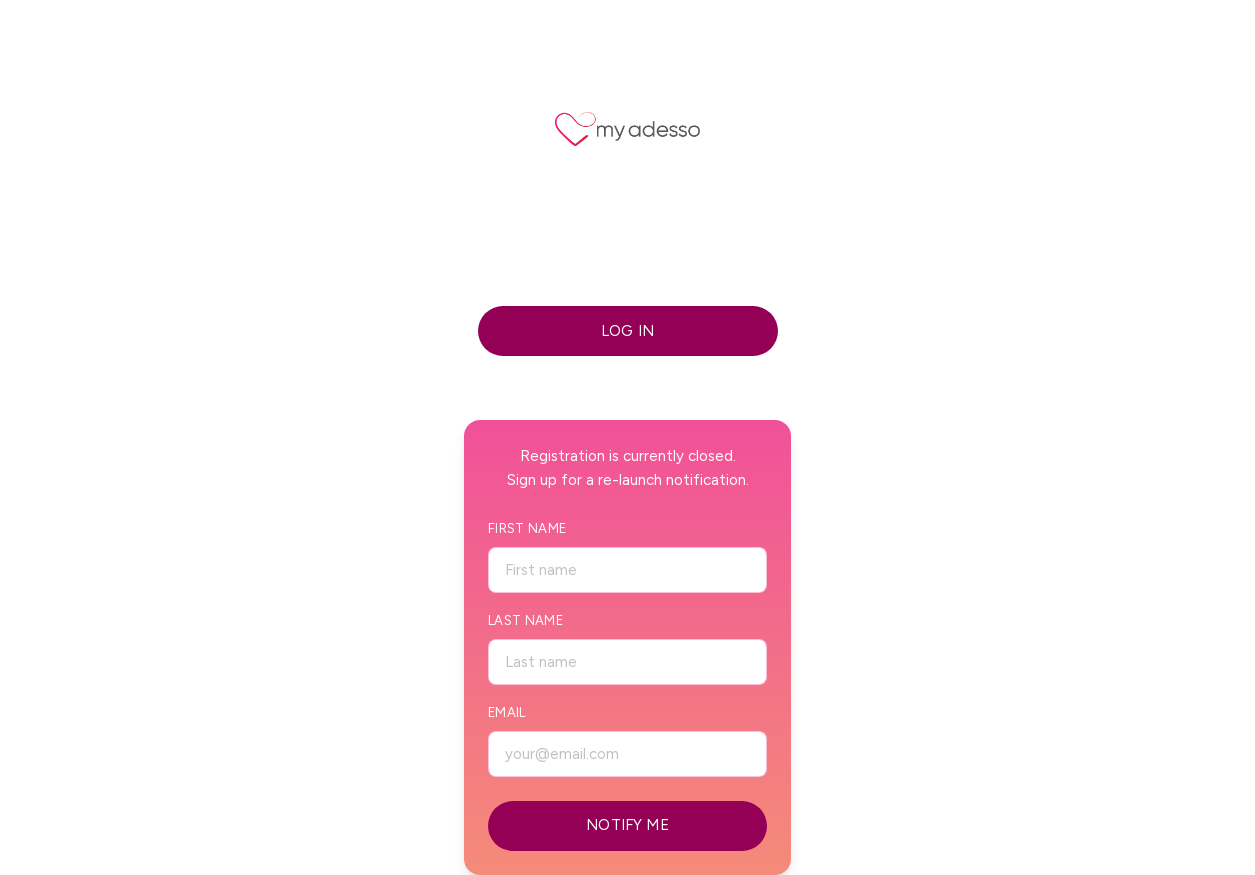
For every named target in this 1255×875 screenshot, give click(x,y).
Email (507, 712)
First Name (527, 528)
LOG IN (627, 331)
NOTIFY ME (627, 825)
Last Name (525, 620)
